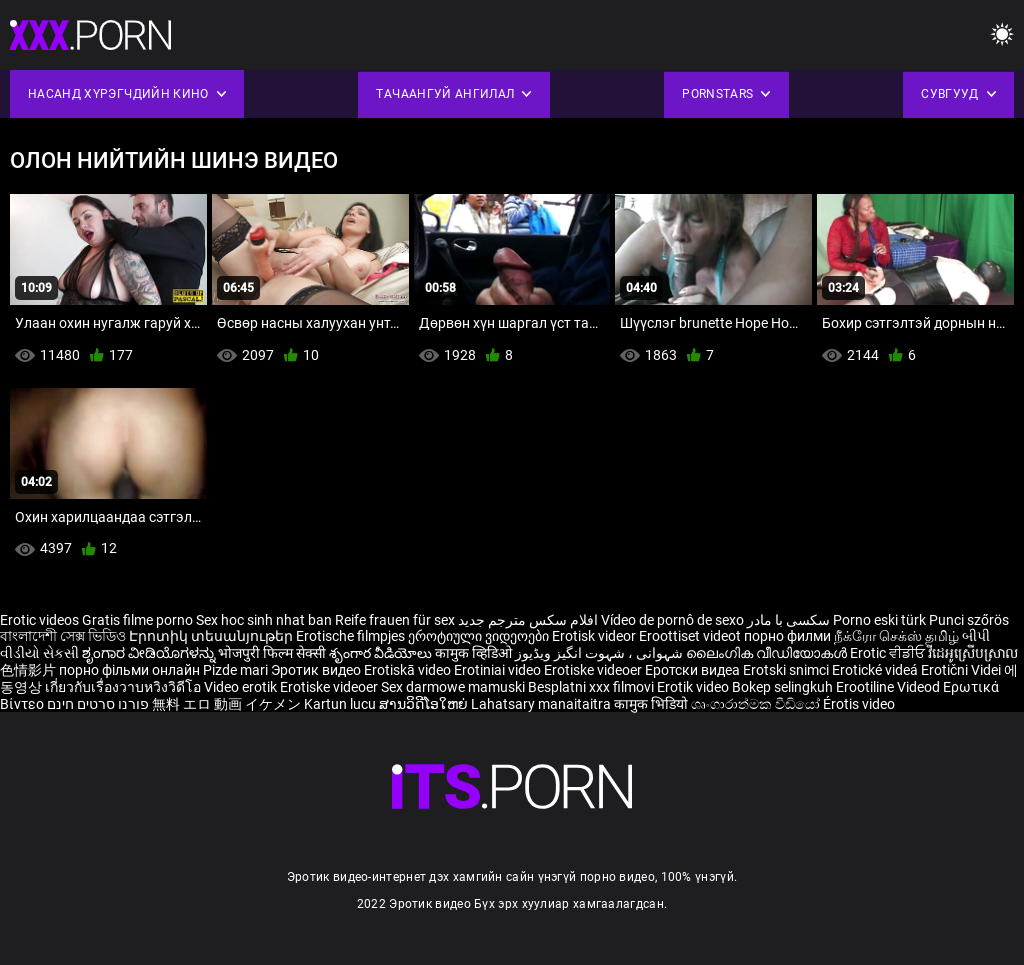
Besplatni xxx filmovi (591, 687)
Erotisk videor (595, 636)
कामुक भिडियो (652, 704)
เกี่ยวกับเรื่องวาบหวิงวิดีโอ (124, 687)
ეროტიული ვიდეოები (480, 636)
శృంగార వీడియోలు (382, 653)
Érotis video (859, 704)
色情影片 (29, 670)
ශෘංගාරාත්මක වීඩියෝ (757, 704)
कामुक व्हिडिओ (475, 653)
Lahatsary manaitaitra (542, 704)
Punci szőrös (969, 620)
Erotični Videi (962, 670)
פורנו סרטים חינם (98, 704)
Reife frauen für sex (395, 620)
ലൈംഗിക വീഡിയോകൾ (768, 653)
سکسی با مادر (788, 620)
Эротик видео (317, 670)
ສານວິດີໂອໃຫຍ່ (425, 704)
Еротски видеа (694, 670)
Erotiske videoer (594, 670)
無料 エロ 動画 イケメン (226, 704)
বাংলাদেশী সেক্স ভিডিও (63, 636)
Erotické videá (876, 670)
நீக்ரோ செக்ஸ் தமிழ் (896, 636)
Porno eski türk (879, 620)
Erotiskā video (409, 670)
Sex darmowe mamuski (453, 687)
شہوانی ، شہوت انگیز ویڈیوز (600, 653)
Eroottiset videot (691, 636)
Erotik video (694, 687)
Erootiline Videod (889, 687)
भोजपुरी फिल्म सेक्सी (272, 653)
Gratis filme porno (137, 620)
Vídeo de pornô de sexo (672, 620)
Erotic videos (41, 620)
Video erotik (242, 687)
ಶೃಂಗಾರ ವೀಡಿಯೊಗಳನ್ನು (150, 653)
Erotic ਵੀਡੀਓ (889, 653)
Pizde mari (235, 670)
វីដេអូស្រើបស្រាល (973, 653)
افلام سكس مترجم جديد (528, 620)
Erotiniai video (499, 670)
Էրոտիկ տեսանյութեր (212, 636)
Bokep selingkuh (782, 687)
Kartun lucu (341, 704)
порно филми (787, 636)
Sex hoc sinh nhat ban (264, 620)
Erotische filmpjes (350, 636)
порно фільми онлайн (129, 670)
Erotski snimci (787, 670)
